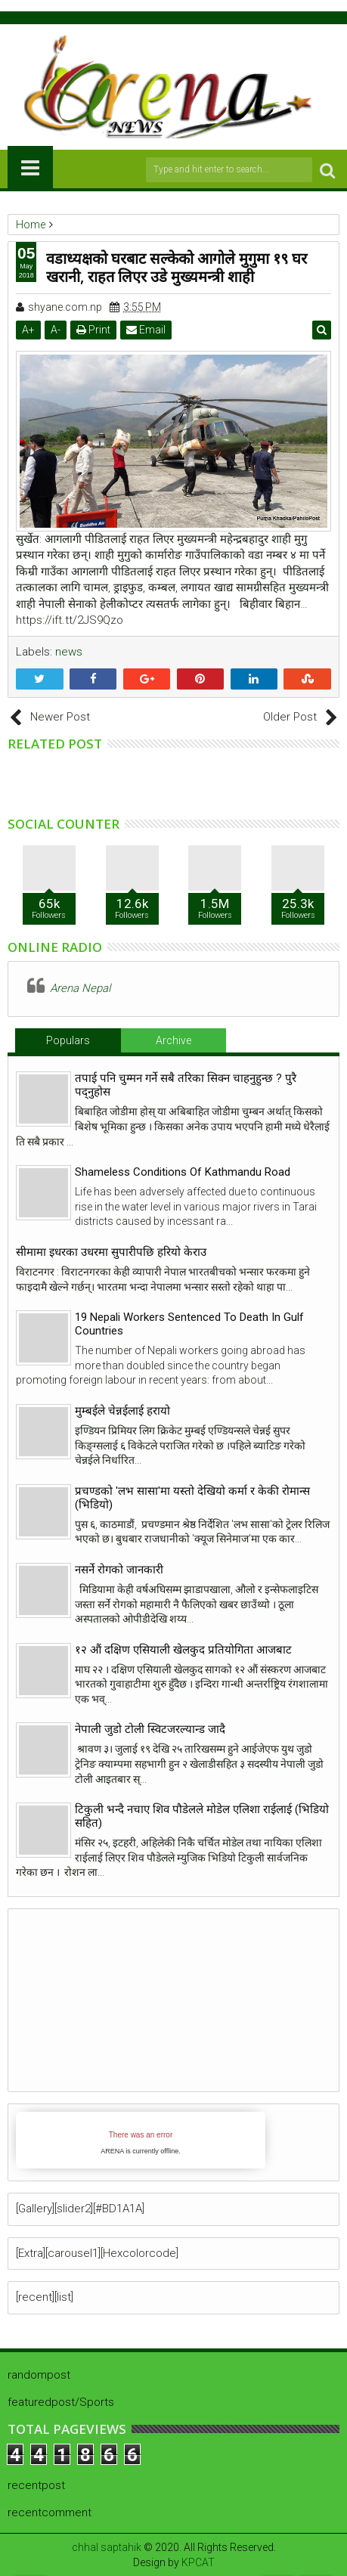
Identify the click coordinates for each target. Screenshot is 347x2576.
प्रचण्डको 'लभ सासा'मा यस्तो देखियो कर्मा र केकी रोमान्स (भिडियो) (192, 1497)
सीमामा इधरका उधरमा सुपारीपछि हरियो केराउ (111, 1252)
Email (146, 330)
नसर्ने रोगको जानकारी (119, 1569)
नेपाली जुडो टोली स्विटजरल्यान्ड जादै (150, 1729)
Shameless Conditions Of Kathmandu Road (182, 1172)
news (68, 652)
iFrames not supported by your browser (140, 2140)
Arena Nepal (80, 988)
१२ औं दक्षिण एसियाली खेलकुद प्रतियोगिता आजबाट (183, 1650)
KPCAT (198, 2562)
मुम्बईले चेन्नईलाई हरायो (122, 1411)
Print (93, 330)
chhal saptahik (106, 2547)
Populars (68, 1040)
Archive (173, 1040)
